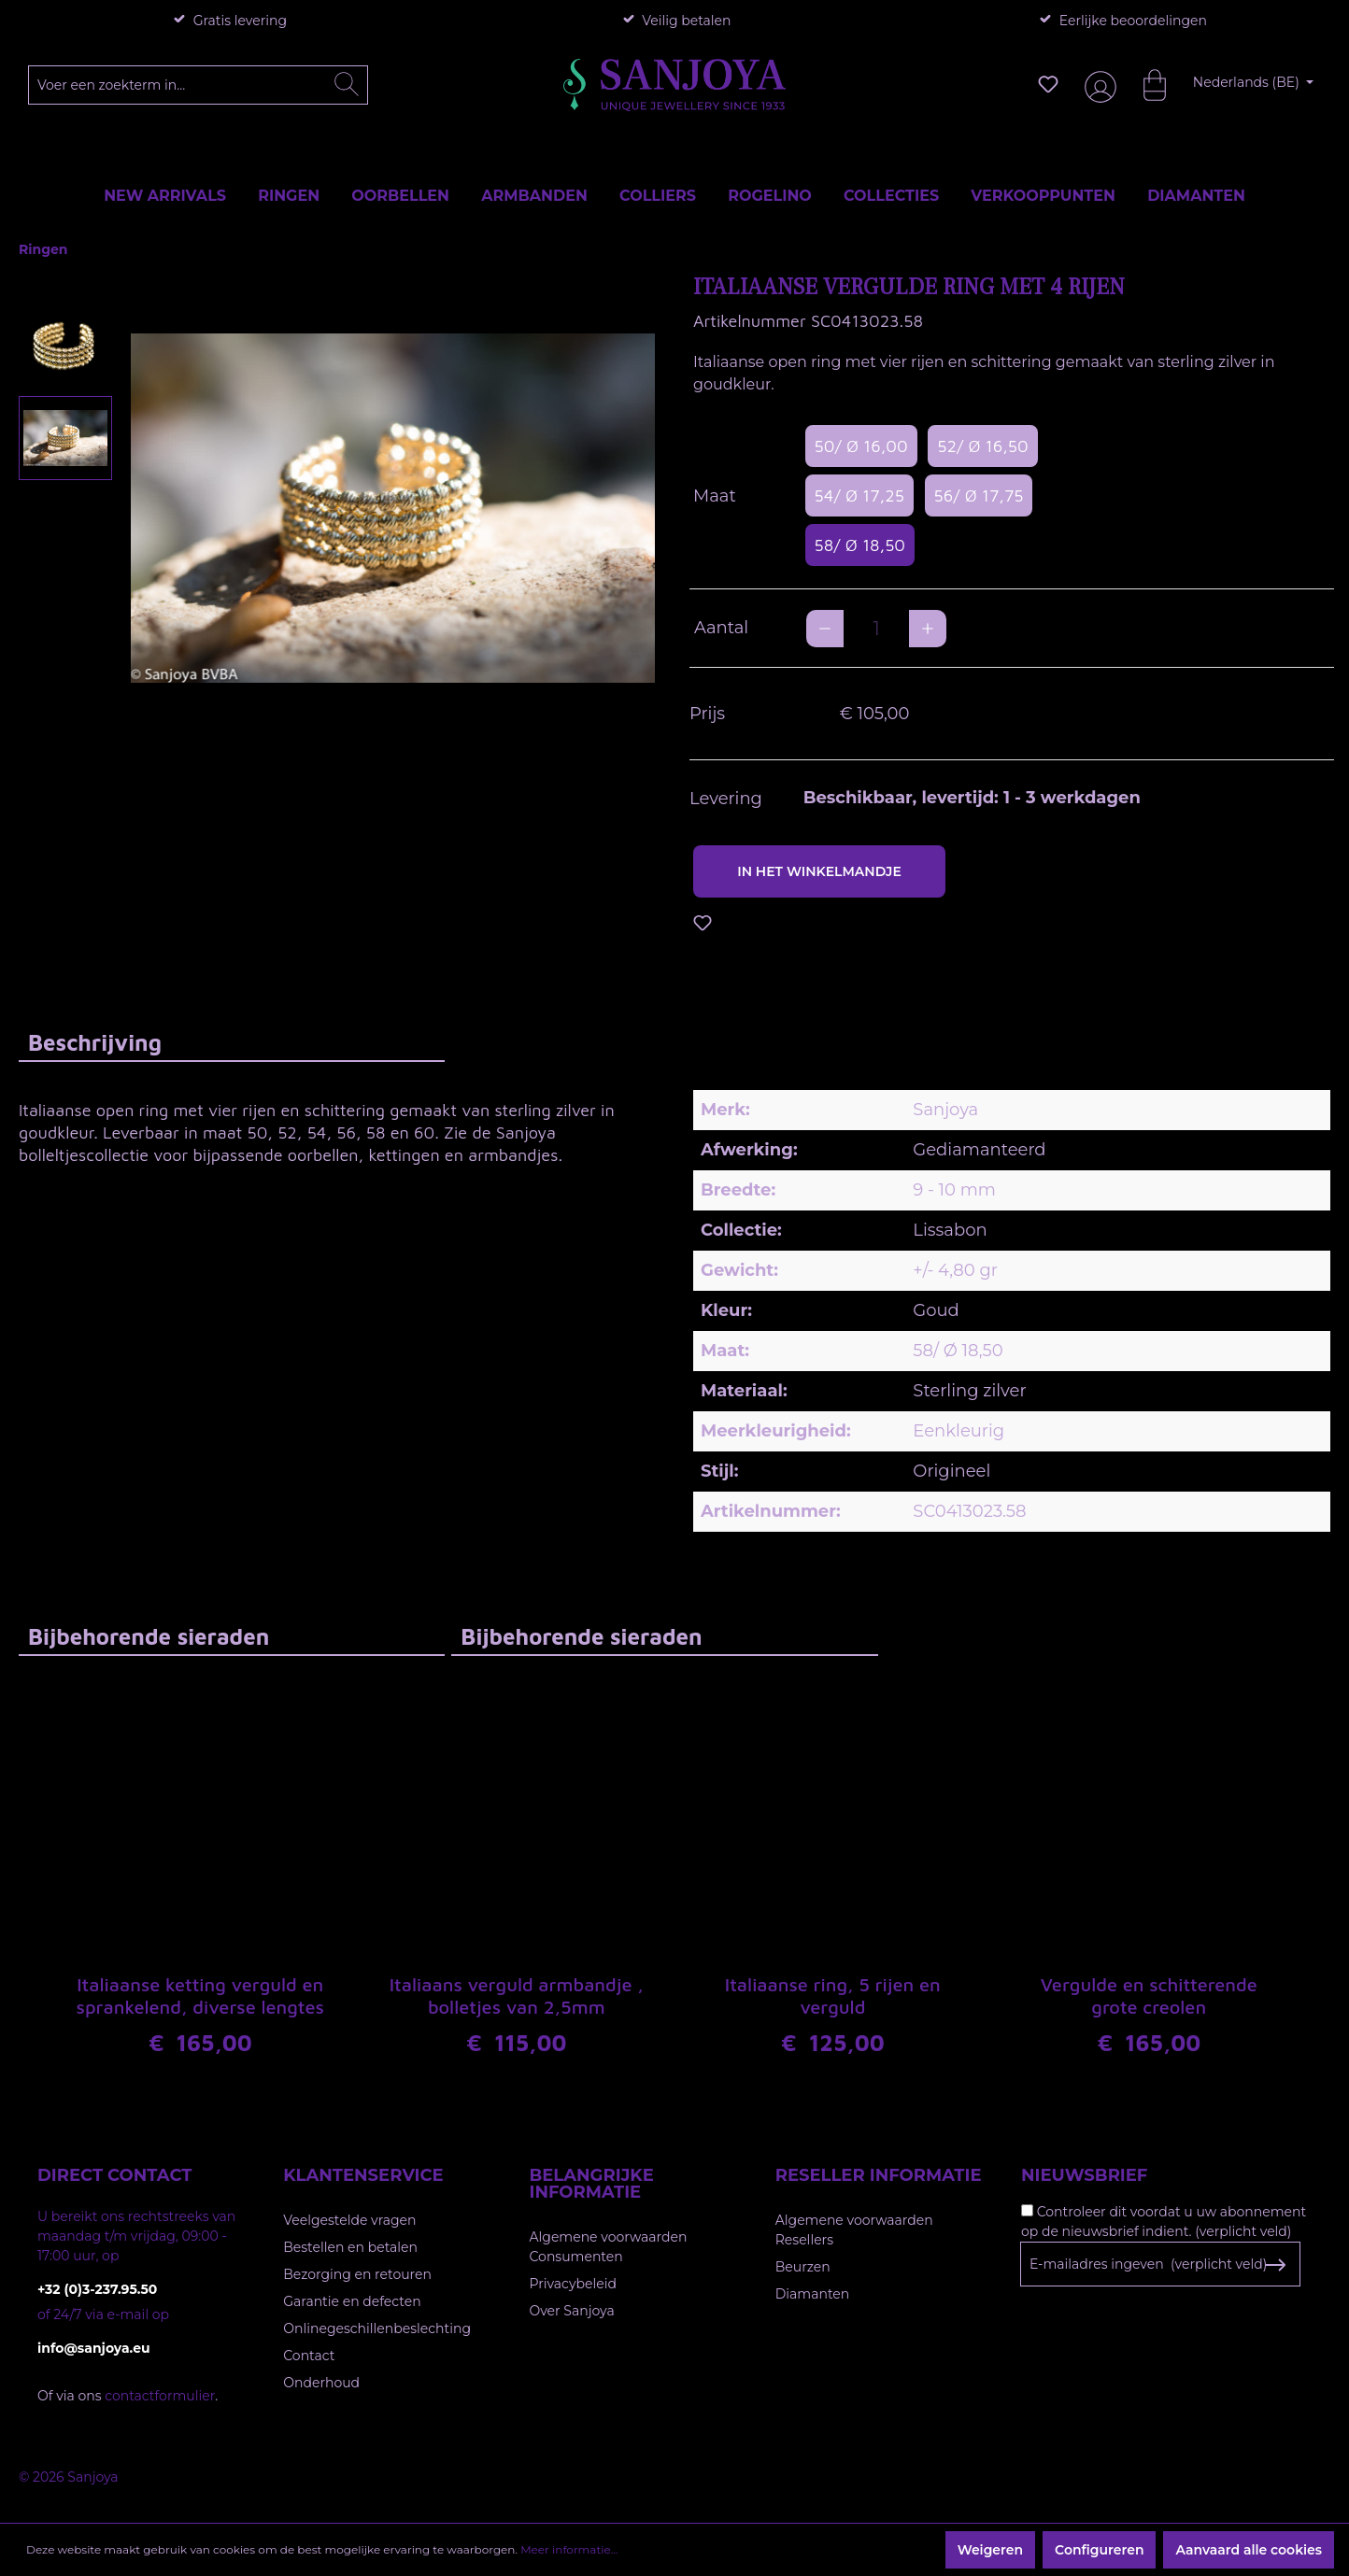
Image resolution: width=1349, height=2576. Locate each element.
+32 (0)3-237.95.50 (97, 2289)
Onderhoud (321, 2382)
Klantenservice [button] (363, 2175)
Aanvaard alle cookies (1248, 2549)
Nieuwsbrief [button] (1084, 2175)
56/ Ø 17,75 (979, 495)
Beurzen (803, 2266)
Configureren (1099, 2549)
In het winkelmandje (819, 871)
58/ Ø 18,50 (860, 545)
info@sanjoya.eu (93, 2348)
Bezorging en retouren (357, 2274)
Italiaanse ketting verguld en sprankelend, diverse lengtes (200, 1998)
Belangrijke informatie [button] (592, 2183)
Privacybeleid (573, 2283)
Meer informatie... (569, 2549)
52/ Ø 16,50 (982, 446)
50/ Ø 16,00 (861, 446)
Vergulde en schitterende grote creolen (1149, 1998)
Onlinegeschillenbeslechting (377, 2328)
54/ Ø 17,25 (859, 495)
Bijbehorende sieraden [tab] (148, 1636)
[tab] (232, 1042)
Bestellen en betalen (350, 2247)
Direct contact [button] (114, 2175)
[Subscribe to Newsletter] (1274, 2265)
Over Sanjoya (572, 2310)
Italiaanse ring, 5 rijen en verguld (833, 1998)
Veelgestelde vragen (349, 2220)
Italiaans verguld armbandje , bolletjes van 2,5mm (517, 1998)
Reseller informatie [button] (878, 2175)
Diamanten (812, 2294)
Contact (308, 2355)
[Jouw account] (1097, 84)
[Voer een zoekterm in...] (198, 85)
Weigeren (990, 2549)
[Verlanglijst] (1048, 84)
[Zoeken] (346, 85)
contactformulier (160, 2395)
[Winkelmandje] (1145, 84)
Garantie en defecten (351, 2301)
